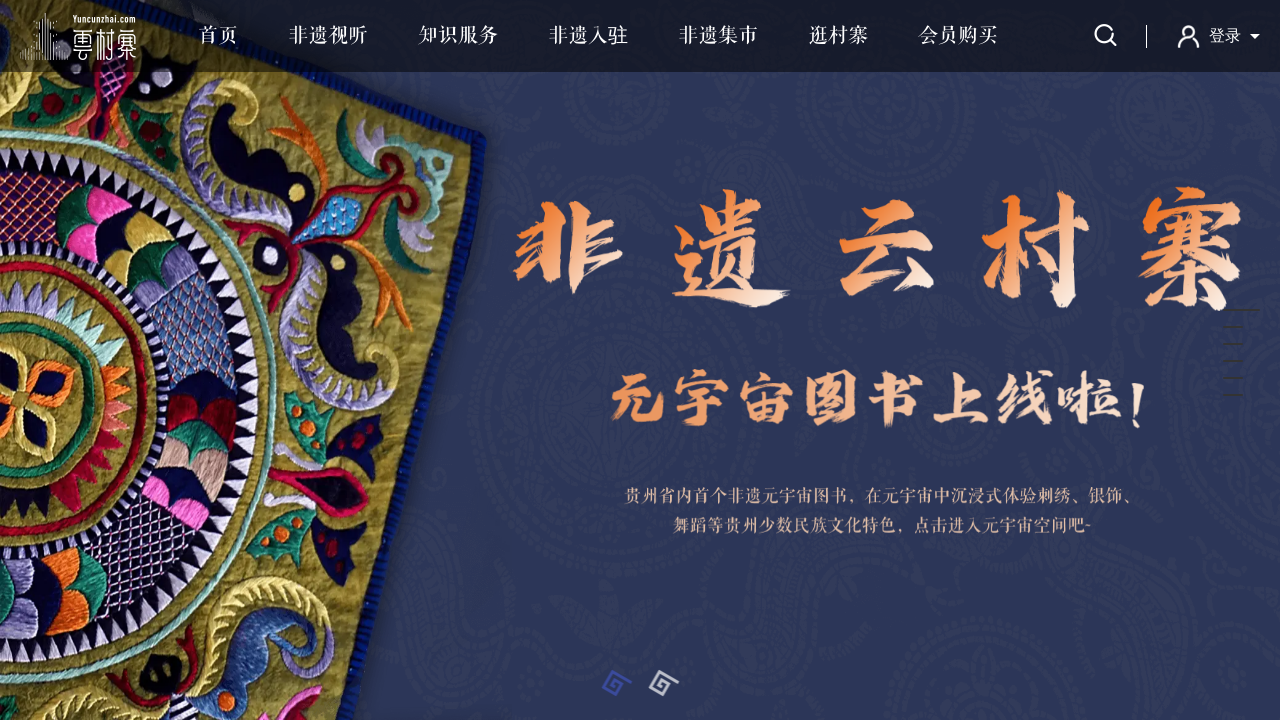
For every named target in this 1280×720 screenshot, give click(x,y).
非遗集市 (718, 36)
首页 (218, 36)
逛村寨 (838, 36)
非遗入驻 (588, 36)
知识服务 (458, 36)
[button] (617, 683)
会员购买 (958, 36)
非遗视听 (328, 36)
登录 (1225, 35)
